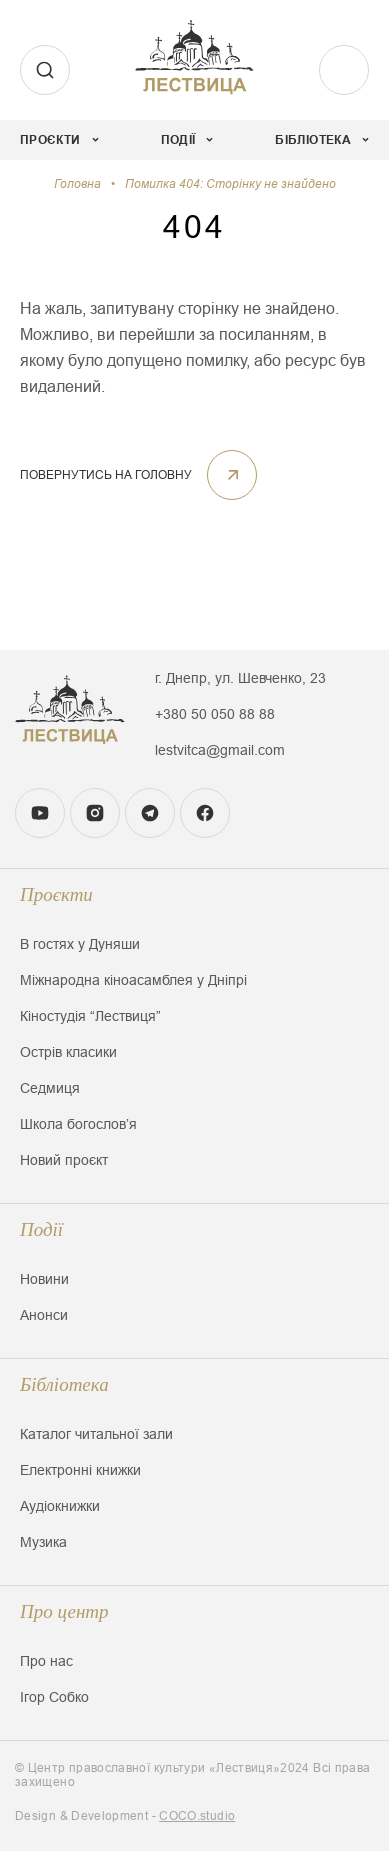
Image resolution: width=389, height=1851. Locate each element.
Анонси (44, 1315)
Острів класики (68, 1052)
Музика (43, 1542)
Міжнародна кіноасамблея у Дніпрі (133, 980)
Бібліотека (64, 1384)
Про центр (64, 1611)
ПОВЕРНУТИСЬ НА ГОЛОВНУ (138, 475)
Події (41, 1229)
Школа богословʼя (78, 1124)
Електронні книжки (80, 1470)
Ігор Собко (54, 1697)
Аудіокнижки (60, 1506)
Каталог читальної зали (96, 1434)
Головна (77, 184)
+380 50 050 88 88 (215, 714)
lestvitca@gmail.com (220, 750)
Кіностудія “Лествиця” (90, 1016)
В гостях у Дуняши (80, 944)
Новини (44, 1279)
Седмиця (50, 1088)
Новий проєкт (64, 1160)
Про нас (46, 1661)
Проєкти (56, 894)
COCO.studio (197, 1816)
